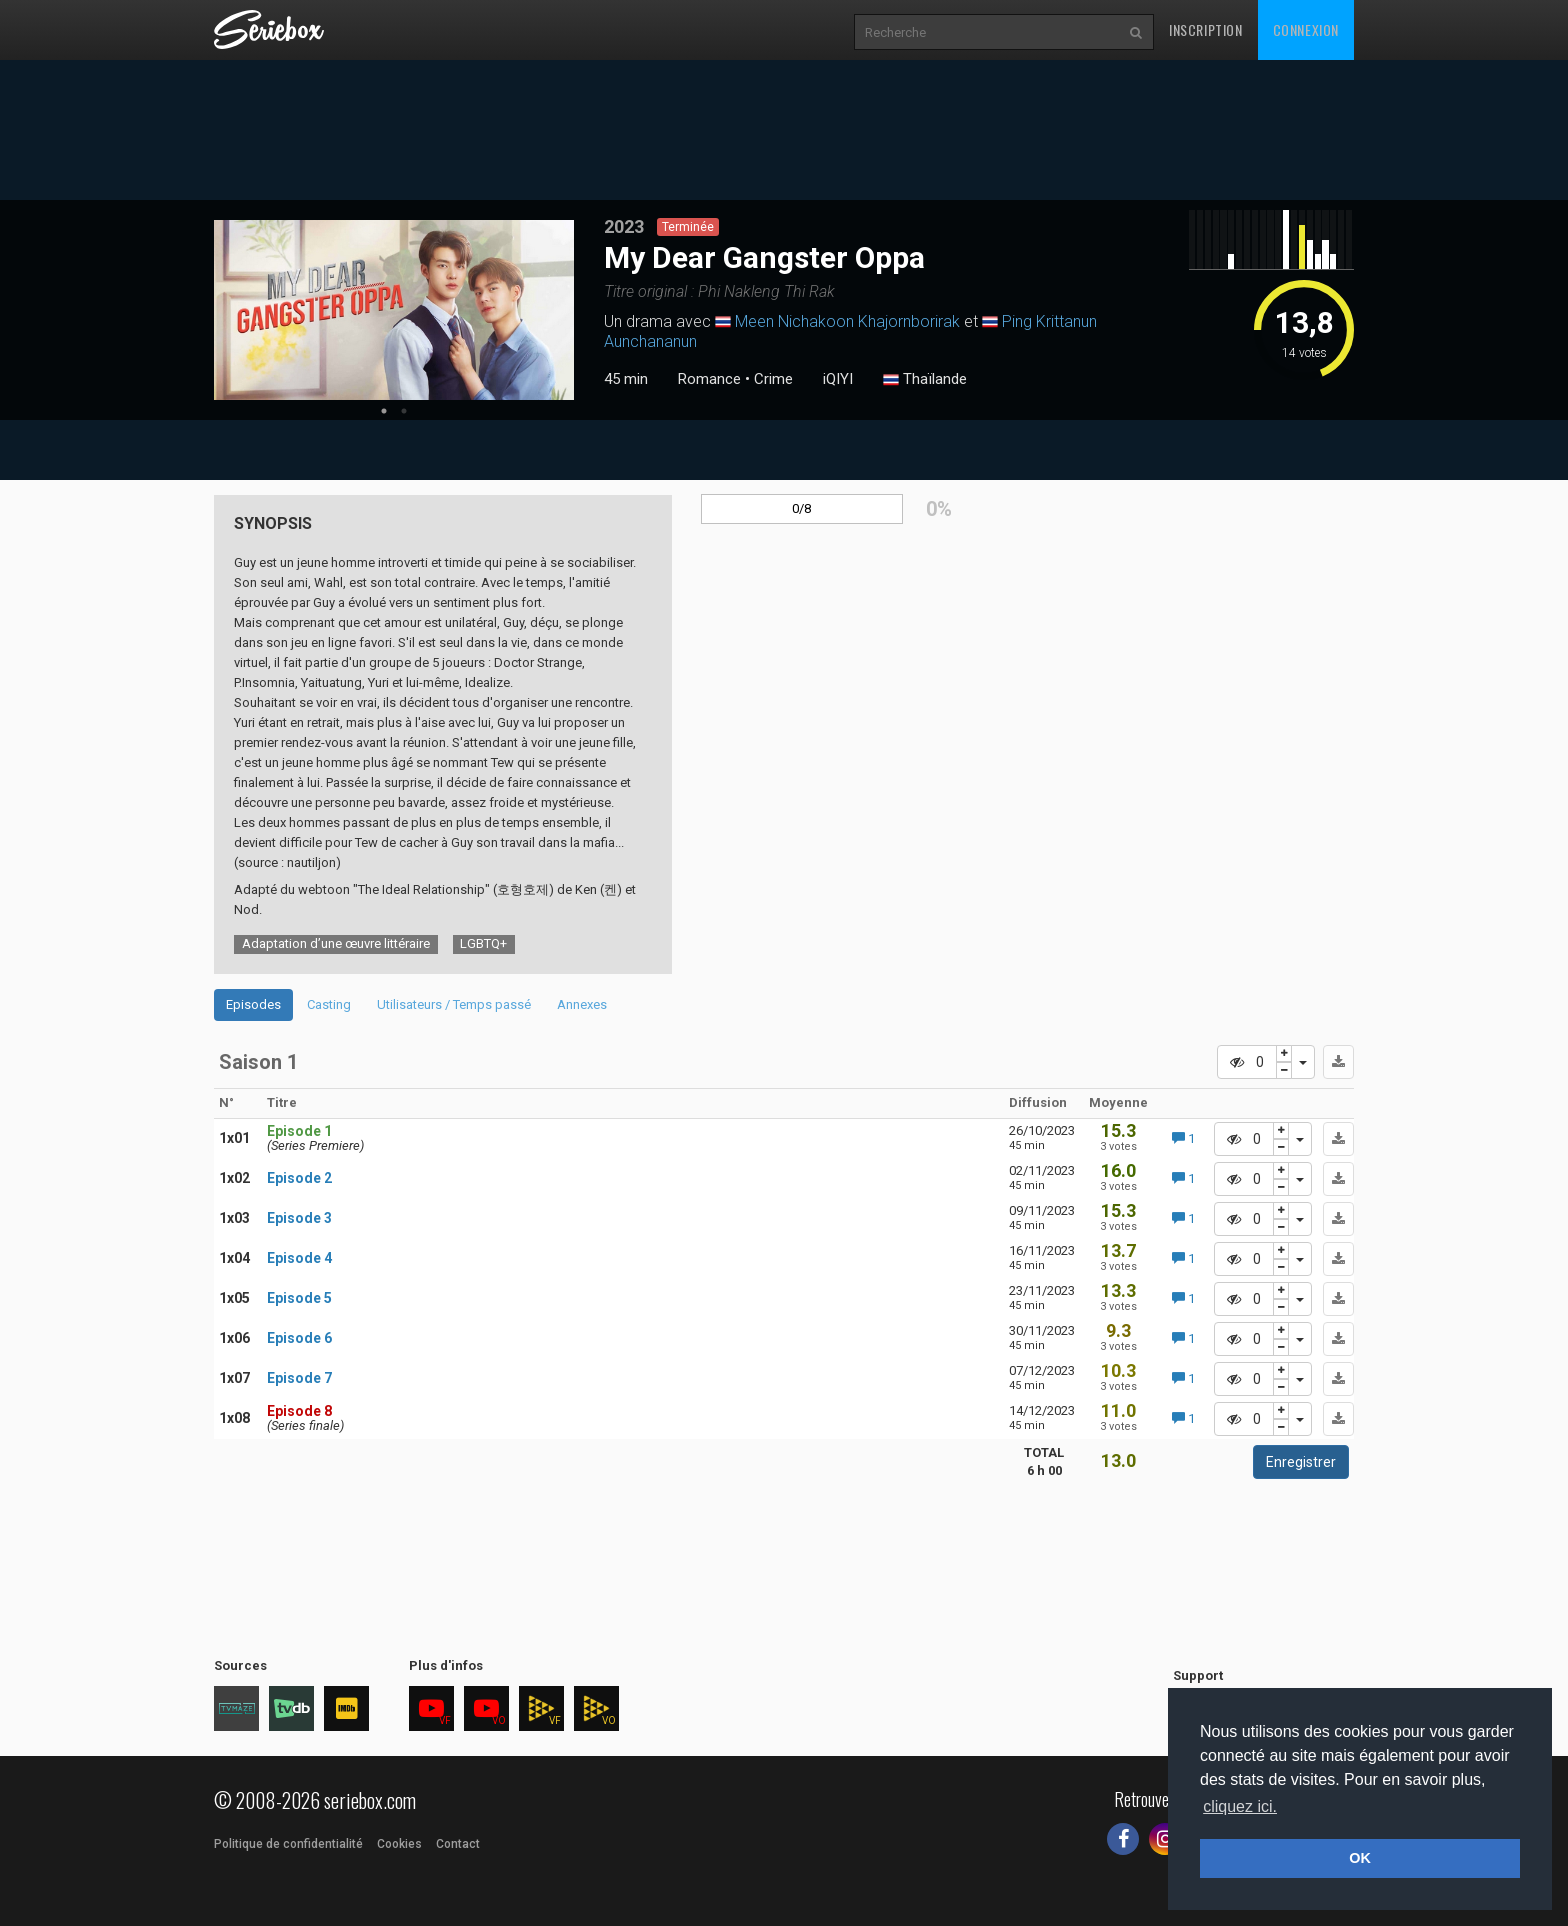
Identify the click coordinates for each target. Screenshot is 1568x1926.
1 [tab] (384, 411)
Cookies (399, 1844)
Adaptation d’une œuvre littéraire (336, 943)
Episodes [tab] (253, 1004)
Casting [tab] (329, 1004)
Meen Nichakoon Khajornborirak (847, 321)
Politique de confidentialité (288, 1844)
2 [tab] (404, 411)
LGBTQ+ (483, 943)
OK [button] (1360, 1858)
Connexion (1306, 29)
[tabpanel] (394, 310)
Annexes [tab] (582, 1004)
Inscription (1206, 29)
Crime (773, 379)
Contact (458, 1844)
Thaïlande (925, 380)
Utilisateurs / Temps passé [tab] (454, 1004)
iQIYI (838, 379)
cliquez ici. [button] (1240, 1806)
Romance (709, 379)
